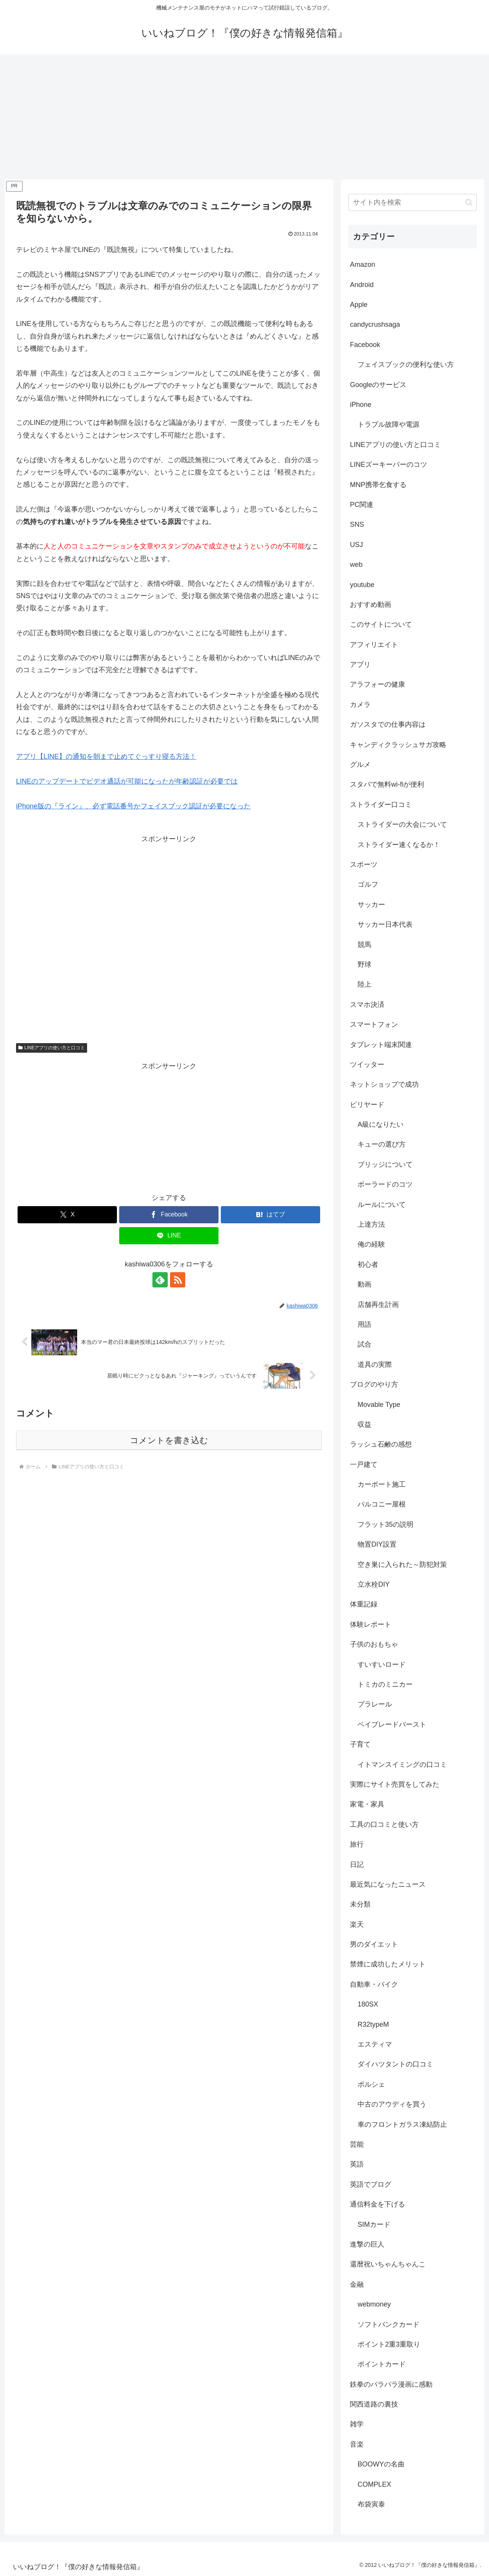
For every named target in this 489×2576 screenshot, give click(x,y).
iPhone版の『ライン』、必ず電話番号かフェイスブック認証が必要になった (133, 806)
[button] (469, 202)
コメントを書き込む (169, 1440)
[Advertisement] (244, 116)
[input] (412, 202)
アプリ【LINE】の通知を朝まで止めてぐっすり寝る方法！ (106, 756)
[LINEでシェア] (169, 1235)
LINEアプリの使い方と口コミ (51, 1047)
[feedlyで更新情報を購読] (160, 1279)
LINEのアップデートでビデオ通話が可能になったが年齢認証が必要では (127, 781)
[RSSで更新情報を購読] (177, 1279)
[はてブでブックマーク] (270, 1214)
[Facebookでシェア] (169, 1214)
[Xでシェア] (67, 1214)
